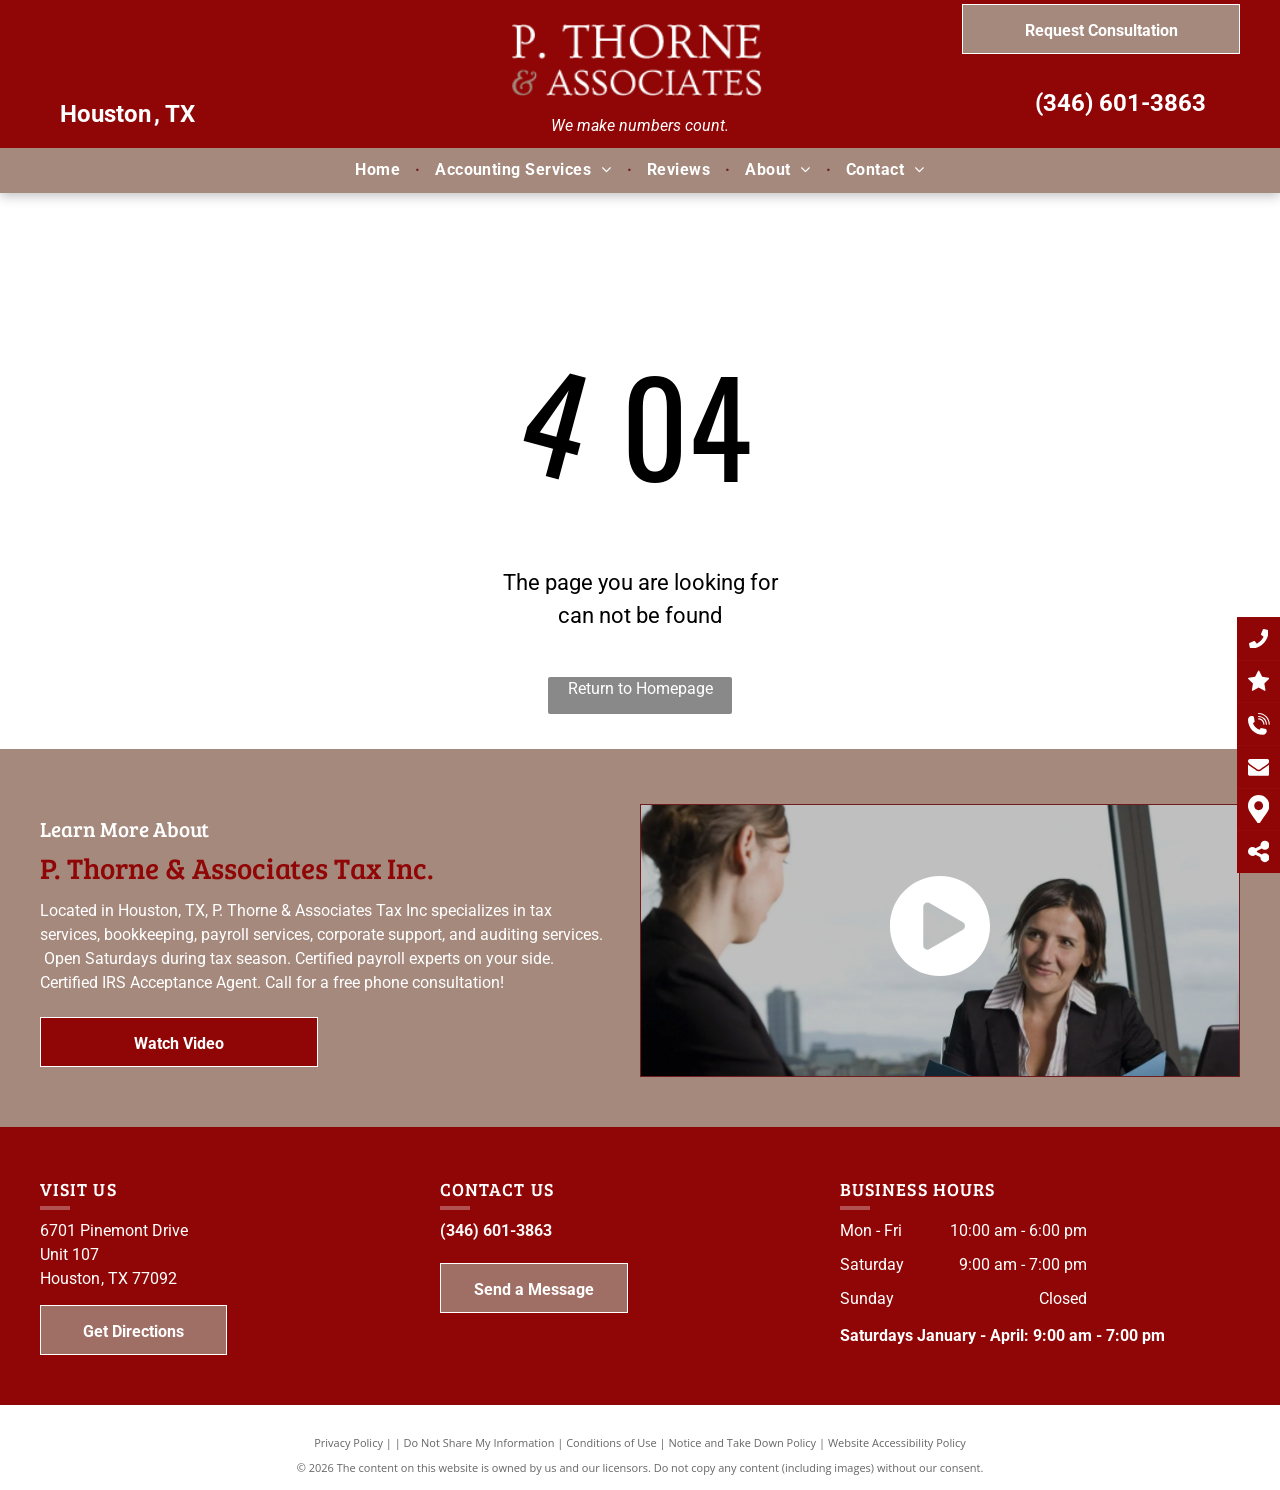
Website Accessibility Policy (897, 1442)
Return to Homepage (640, 688)
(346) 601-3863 (1120, 103)
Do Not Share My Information (479, 1442)
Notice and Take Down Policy (743, 1442)
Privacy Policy (348, 1442)
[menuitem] (380, 170)
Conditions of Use (611, 1442)
